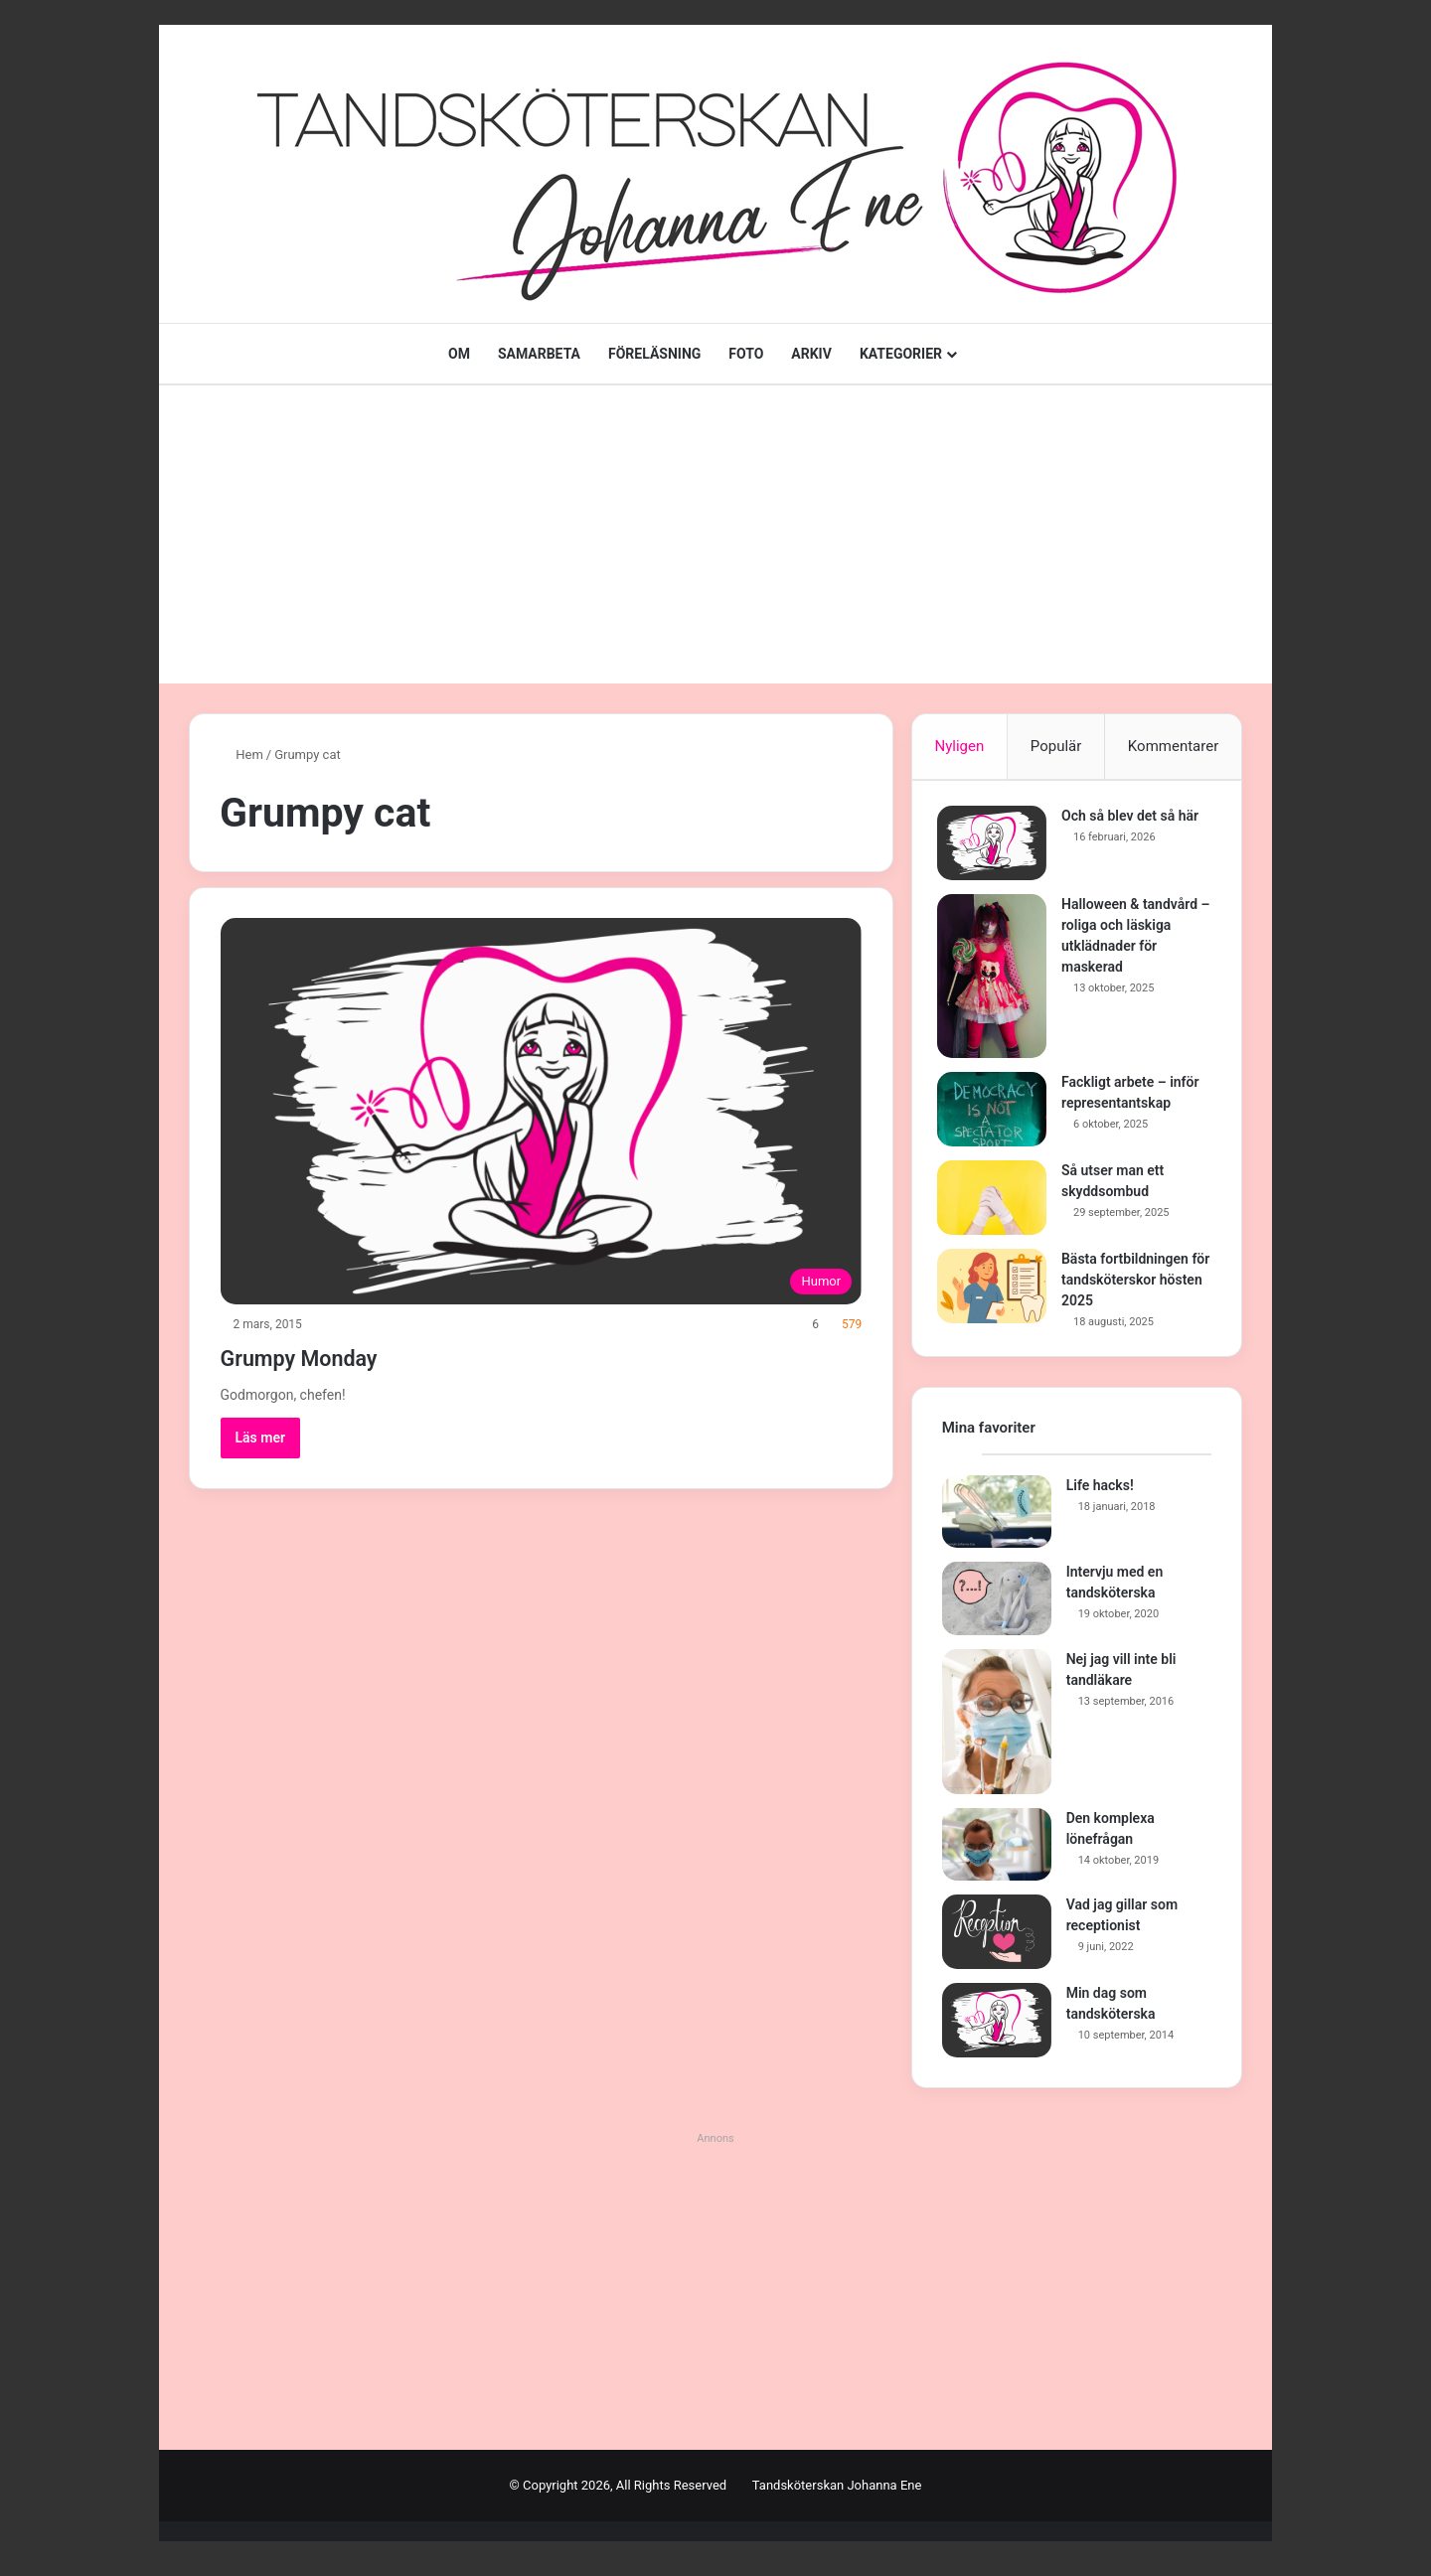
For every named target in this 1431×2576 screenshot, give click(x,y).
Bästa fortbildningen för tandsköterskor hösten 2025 (1129, 1284)
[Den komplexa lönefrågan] (996, 1854)
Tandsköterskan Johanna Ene (837, 2495)
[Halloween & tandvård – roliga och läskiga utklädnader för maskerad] (996, 981)
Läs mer (261, 1437)
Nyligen (959, 746)
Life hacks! (1100, 1494)
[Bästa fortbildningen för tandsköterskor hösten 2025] (996, 1291)
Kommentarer (1173, 746)
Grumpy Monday (330, 1355)
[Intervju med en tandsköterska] (996, 1608)
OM (459, 354)
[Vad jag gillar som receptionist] (996, 1941)
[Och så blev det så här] (996, 848)
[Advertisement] (715, 534)
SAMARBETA (539, 354)
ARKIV (811, 354)
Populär (1056, 746)
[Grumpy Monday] (542, 1111)
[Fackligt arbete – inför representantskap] (996, 1114)
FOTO (745, 354)
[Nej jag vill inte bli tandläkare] (996, 1730)
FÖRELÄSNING (654, 354)
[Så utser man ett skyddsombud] (996, 1202)
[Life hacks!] (996, 1521)
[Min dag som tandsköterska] (996, 2030)
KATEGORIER (901, 354)
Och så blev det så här (1134, 821)
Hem (241, 754)
